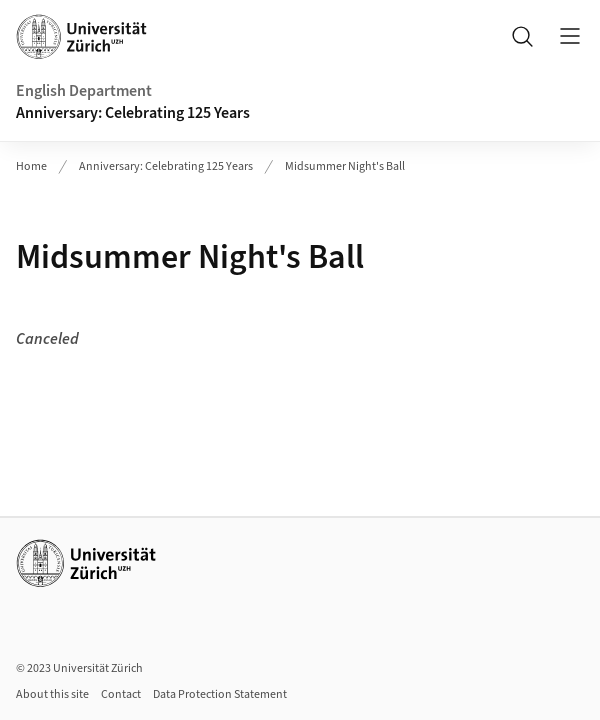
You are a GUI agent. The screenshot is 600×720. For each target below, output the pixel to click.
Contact (121, 694)
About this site (52, 694)
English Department (84, 91)
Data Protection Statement (220, 694)
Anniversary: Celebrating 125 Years (133, 113)
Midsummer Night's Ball (345, 166)
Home (31, 166)
